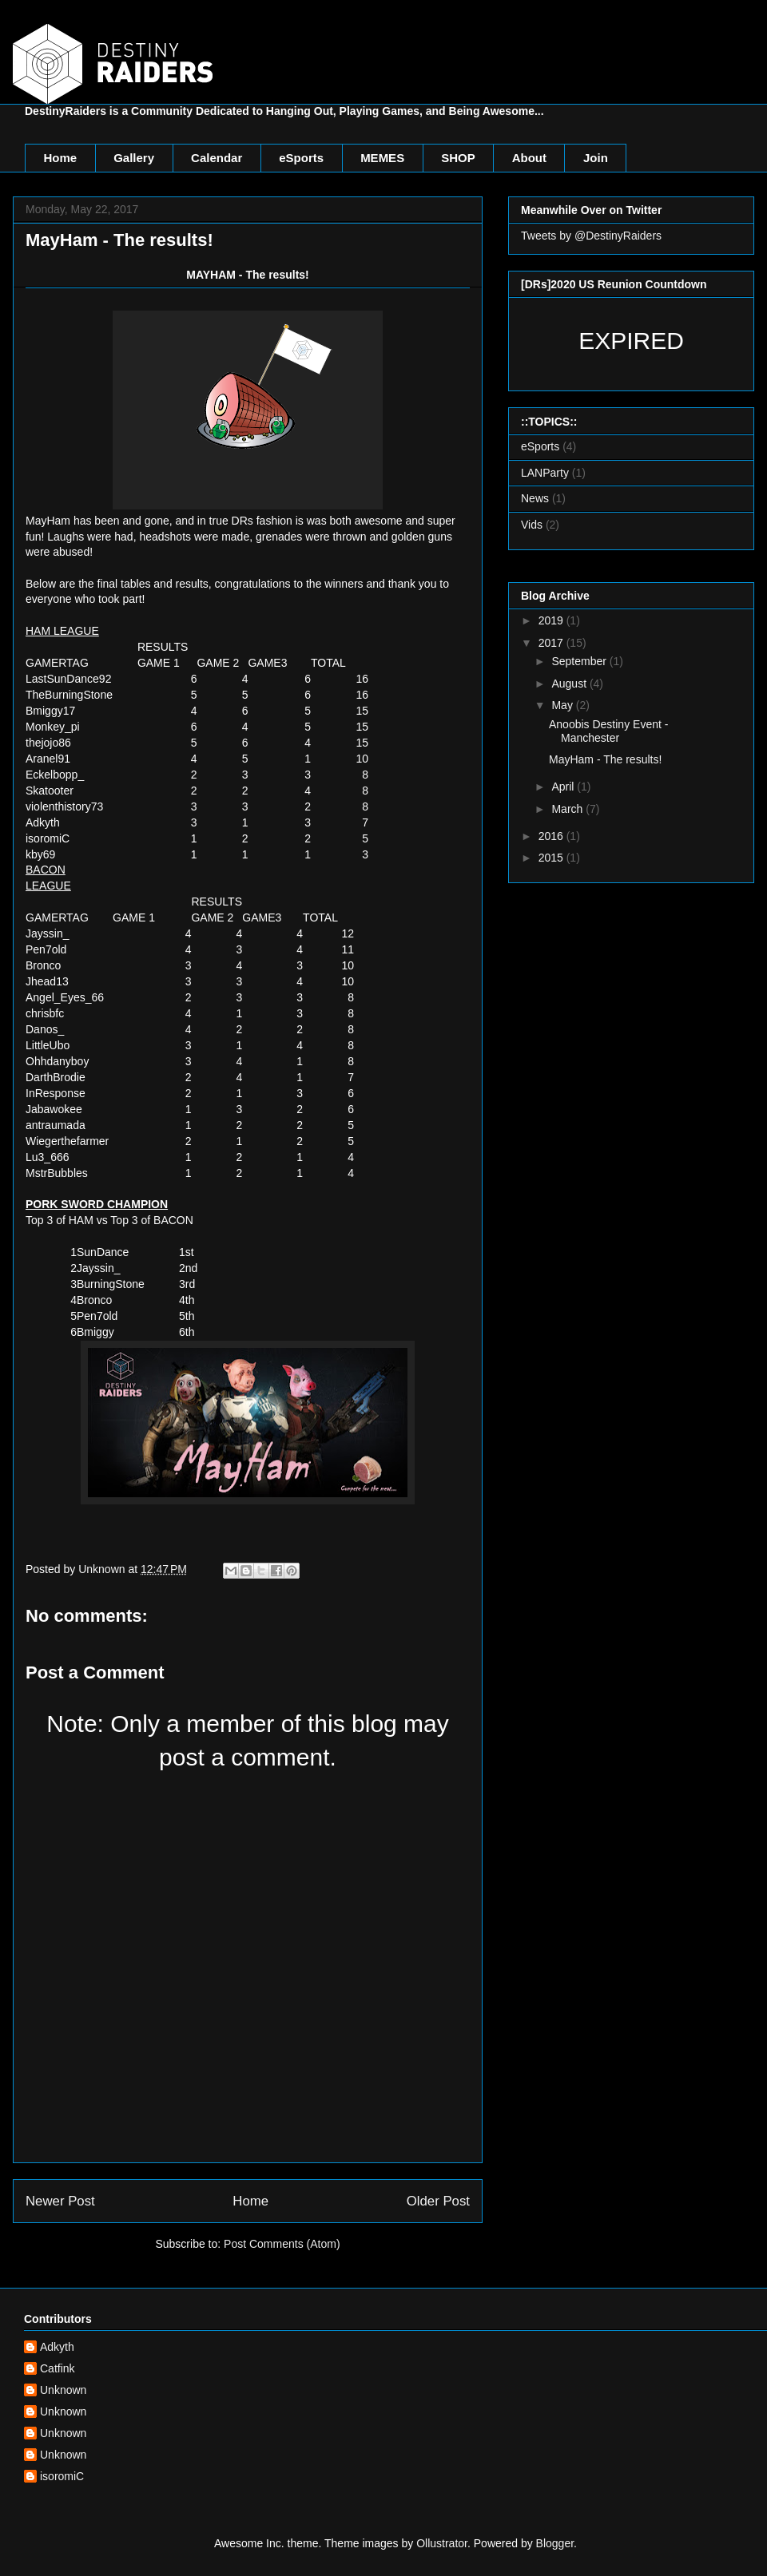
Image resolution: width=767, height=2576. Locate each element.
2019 (552, 620)
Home (60, 157)
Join (595, 157)
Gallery (133, 157)
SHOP (458, 157)
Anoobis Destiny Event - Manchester (608, 731)
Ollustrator (441, 2543)
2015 (552, 857)
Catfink (57, 2368)
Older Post (438, 2201)
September (580, 661)
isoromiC (62, 2476)
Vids (531, 524)
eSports (301, 157)
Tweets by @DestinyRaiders (591, 235)
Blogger (555, 2543)
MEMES (382, 157)
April (564, 786)
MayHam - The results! (605, 759)
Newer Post (60, 2201)
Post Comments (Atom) (282, 2243)
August (570, 683)
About (529, 157)
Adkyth (57, 2346)
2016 (552, 836)
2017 (552, 642)
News (535, 498)
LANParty (545, 472)
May (563, 705)
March (568, 809)
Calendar (216, 157)
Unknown (63, 2390)
